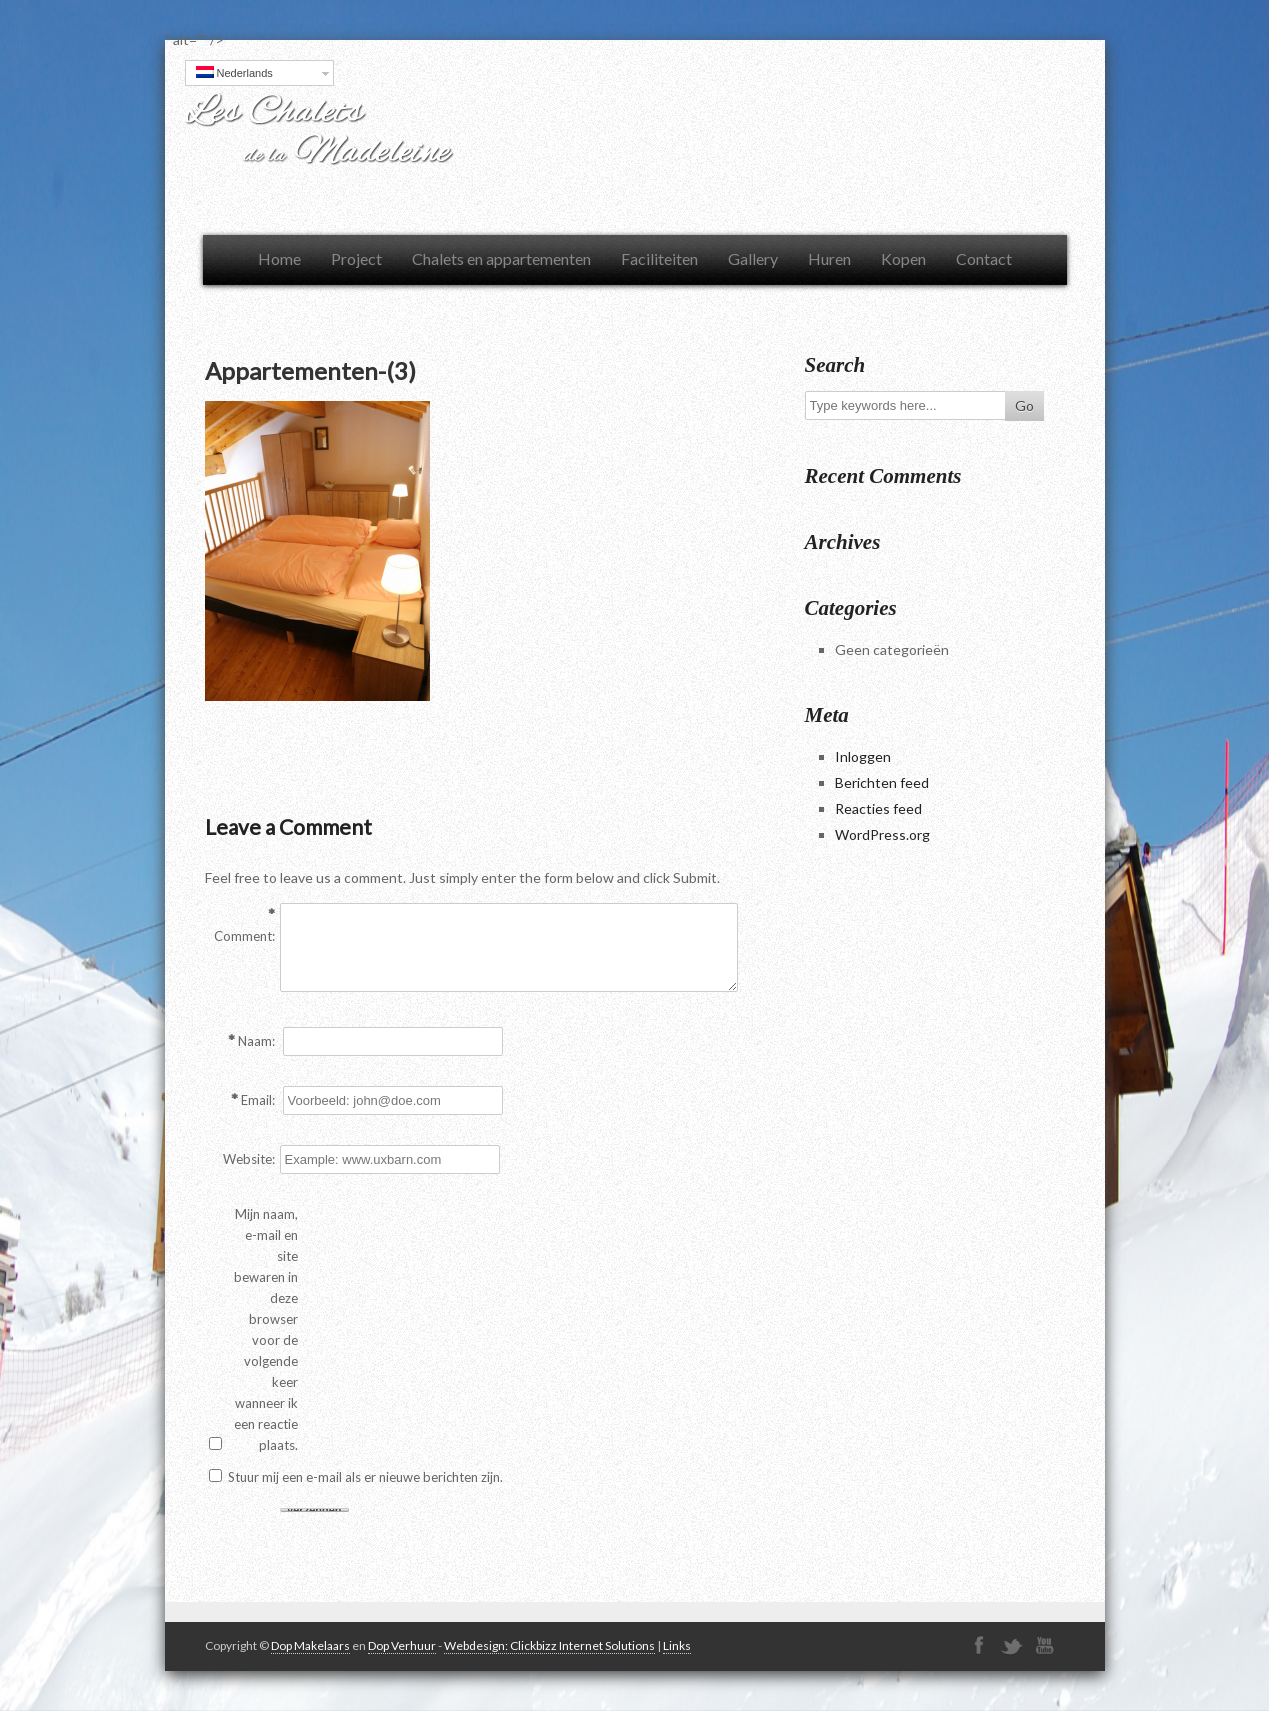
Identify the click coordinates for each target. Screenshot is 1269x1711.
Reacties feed (878, 808)
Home (279, 258)
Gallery (753, 258)
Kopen (903, 258)
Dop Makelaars (310, 1645)
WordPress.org (882, 834)
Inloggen (863, 756)
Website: (249, 1159)
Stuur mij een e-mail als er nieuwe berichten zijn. (365, 1477)
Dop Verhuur (402, 1645)
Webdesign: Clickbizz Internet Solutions (549, 1645)
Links (677, 1645)
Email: (258, 1100)
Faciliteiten (659, 258)
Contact (984, 258)
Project (356, 258)
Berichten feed (882, 782)
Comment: (244, 936)
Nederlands (234, 72)
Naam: (256, 1041)
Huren (829, 258)
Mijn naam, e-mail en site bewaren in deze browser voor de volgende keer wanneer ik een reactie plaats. (266, 1329)
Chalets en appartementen (501, 258)
